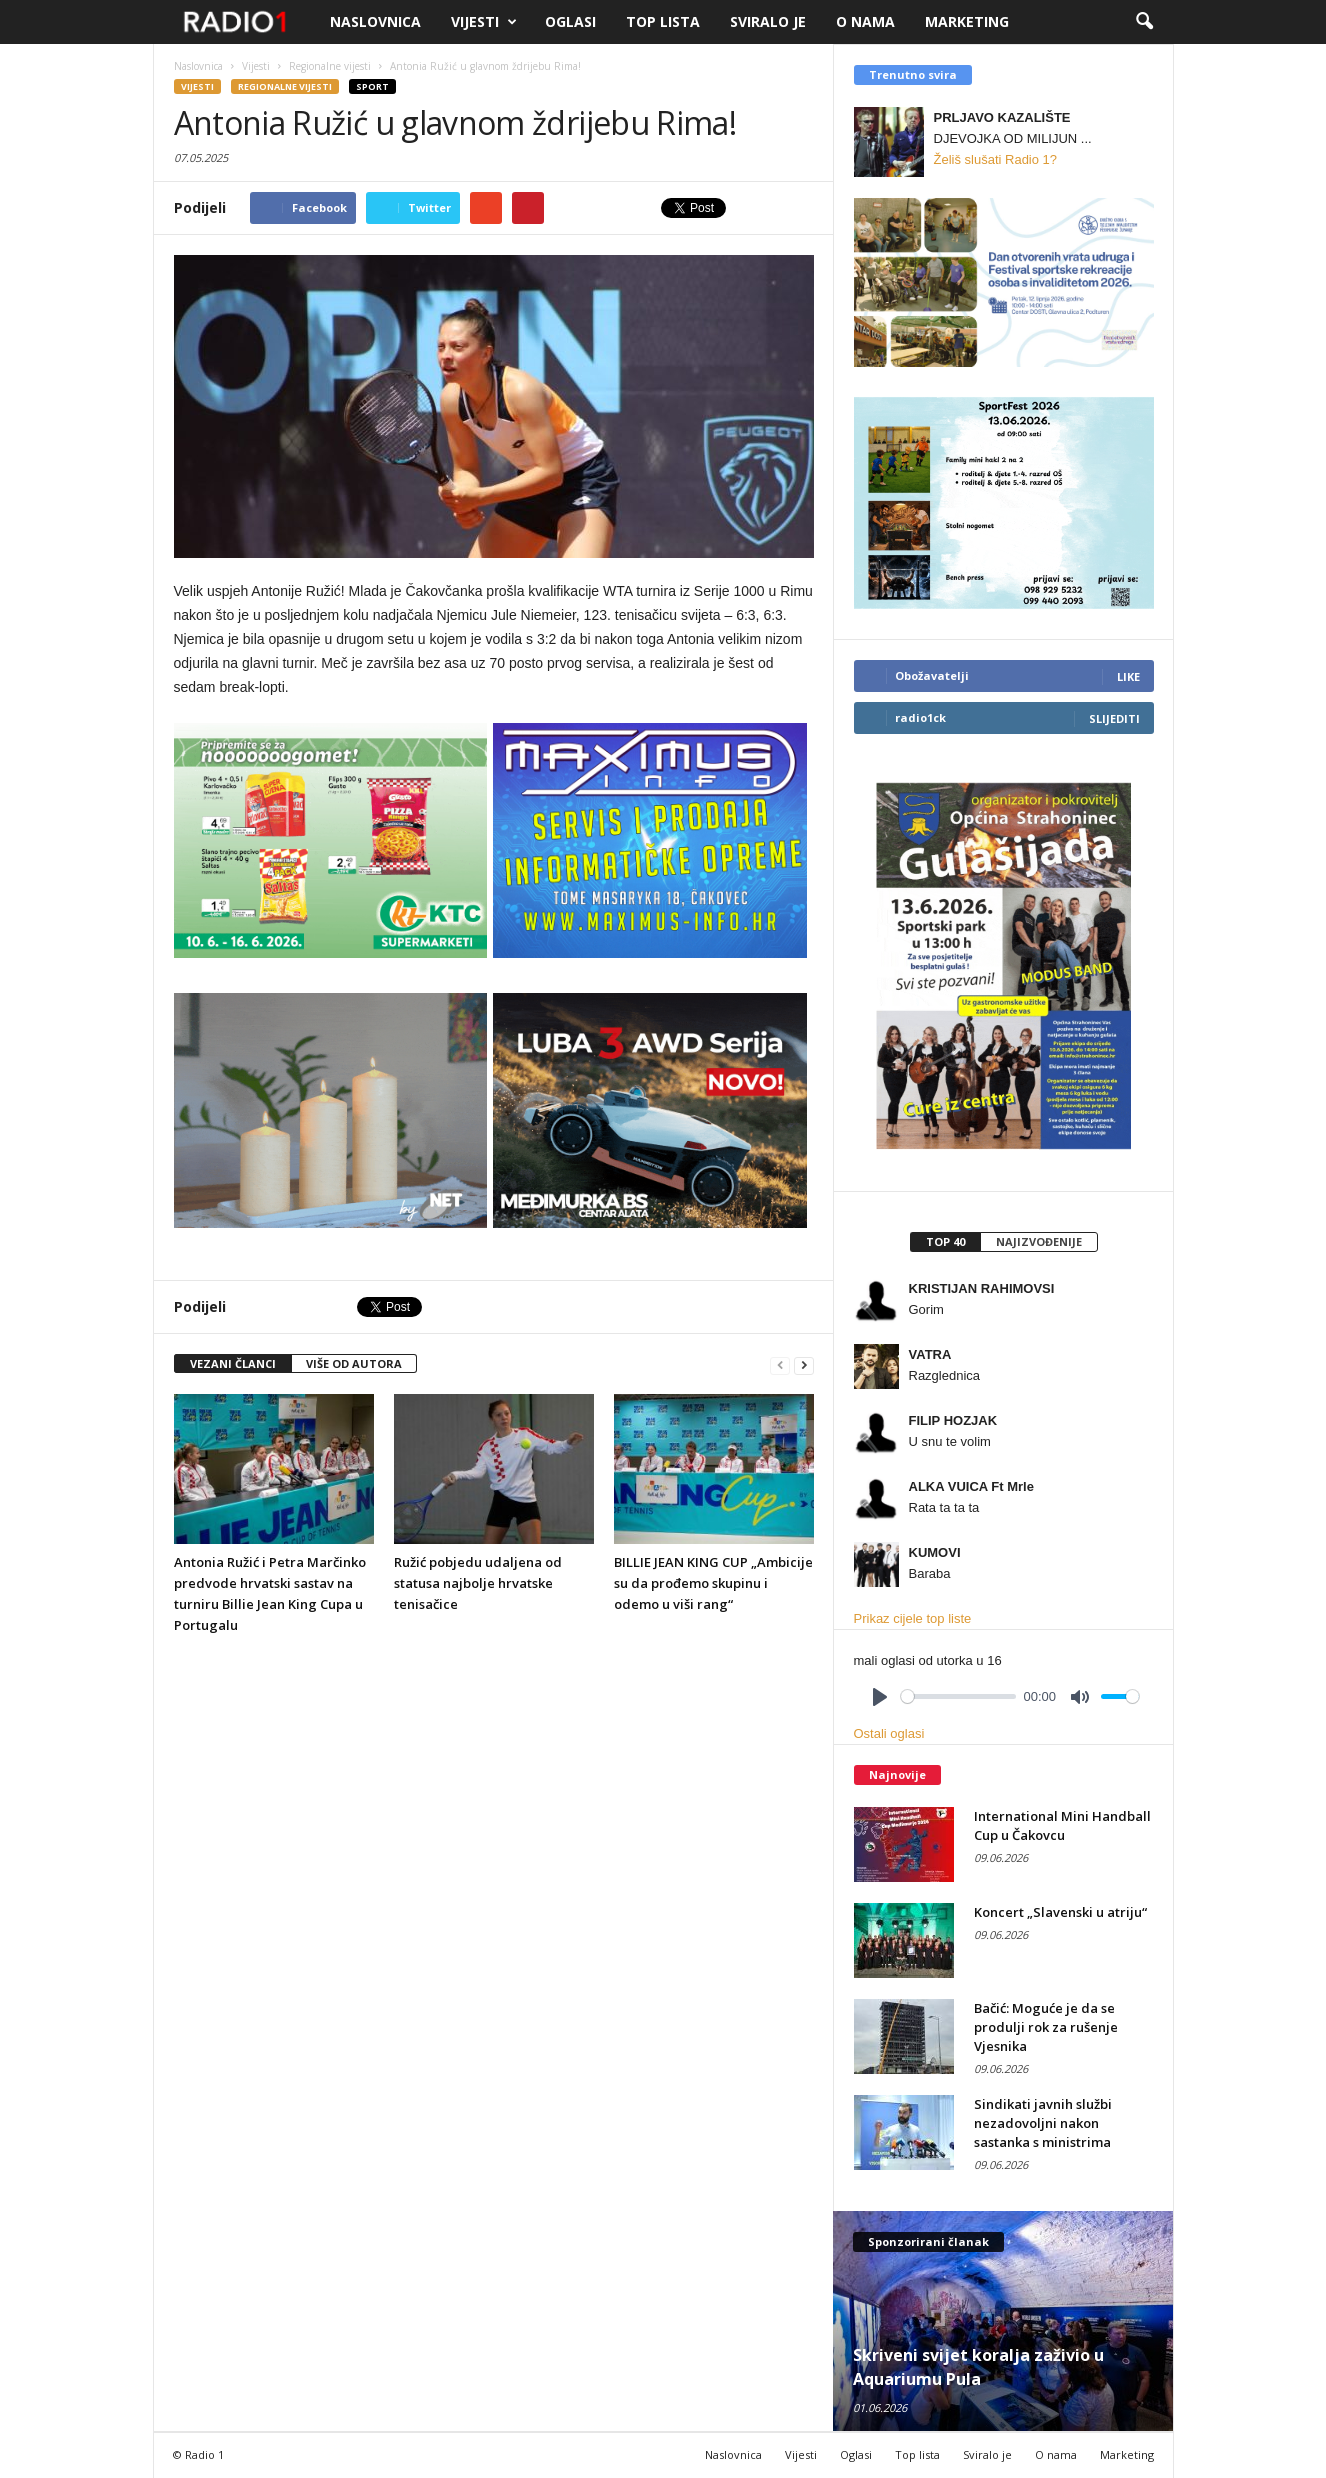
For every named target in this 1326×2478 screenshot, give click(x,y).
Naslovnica (375, 21)
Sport (372, 86)
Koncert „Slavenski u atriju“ (1060, 1912)
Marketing (967, 21)
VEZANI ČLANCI (233, 1363)
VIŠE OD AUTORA (354, 1363)
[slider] (958, 1696)
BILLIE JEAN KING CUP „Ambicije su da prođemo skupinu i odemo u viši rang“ (713, 1583)
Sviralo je (768, 21)
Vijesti (484, 22)
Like (1128, 676)
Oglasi (570, 21)
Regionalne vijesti (285, 86)
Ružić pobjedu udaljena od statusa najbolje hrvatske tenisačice (478, 1583)
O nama (865, 21)
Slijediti (1114, 718)
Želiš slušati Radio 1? (996, 159)
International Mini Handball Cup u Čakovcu (1062, 1825)
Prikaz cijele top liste (913, 1618)
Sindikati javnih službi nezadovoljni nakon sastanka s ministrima (1043, 2123)
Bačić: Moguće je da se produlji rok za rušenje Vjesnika (1046, 2027)
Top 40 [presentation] (945, 1241)
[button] (1144, 22)
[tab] (945, 1242)
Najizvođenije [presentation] (1039, 1241)
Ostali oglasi (889, 1733)
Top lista (663, 21)
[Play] (880, 1697)
